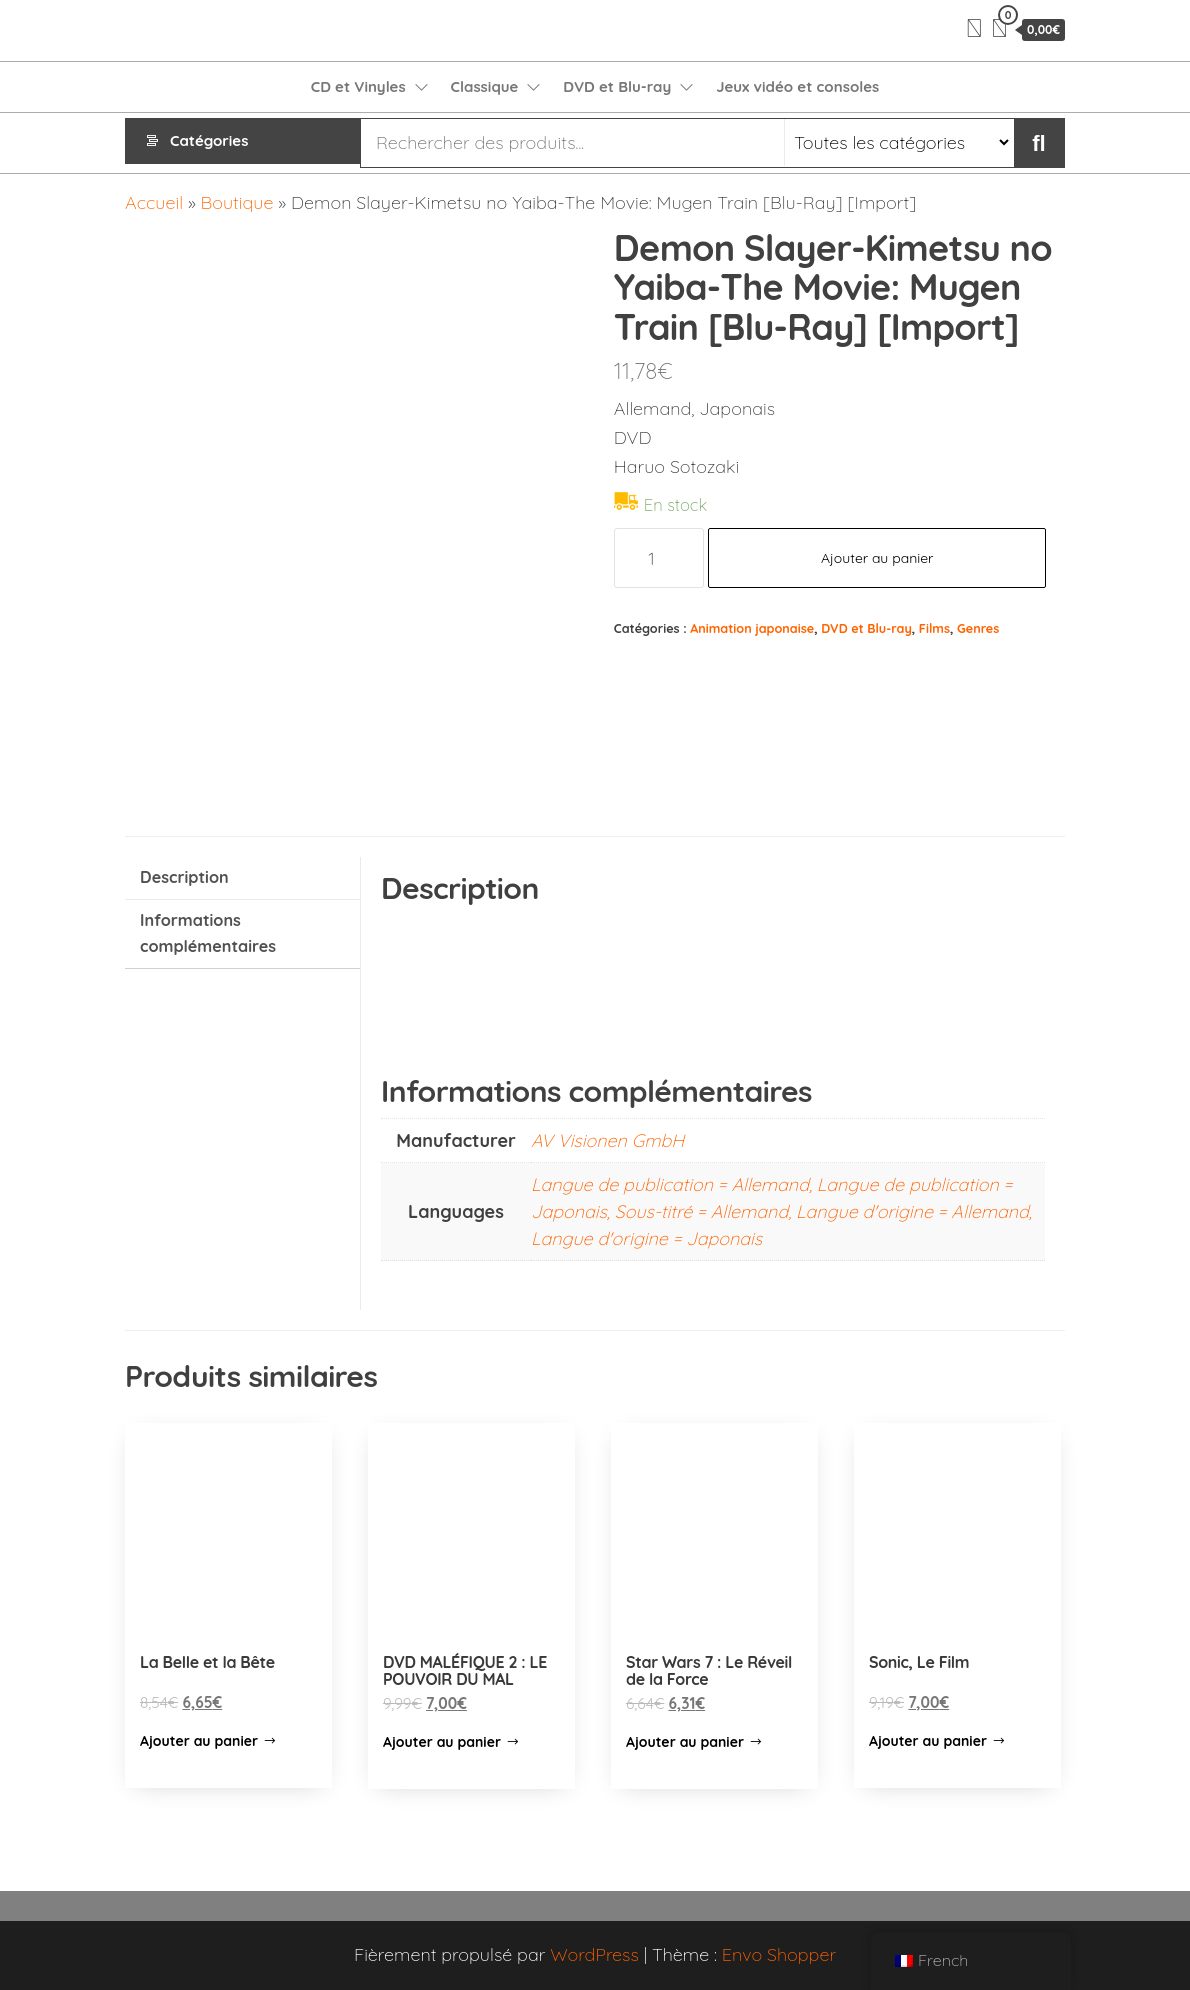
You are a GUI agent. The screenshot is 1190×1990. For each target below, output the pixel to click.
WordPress (594, 1954)
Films (934, 628)
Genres (978, 628)
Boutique (237, 202)
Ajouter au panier (877, 558)
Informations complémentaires (208, 933)
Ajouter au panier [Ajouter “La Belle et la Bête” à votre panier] (199, 1741)
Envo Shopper (779, 1954)
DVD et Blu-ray (617, 86)
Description (184, 877)
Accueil (154, 202)
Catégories (209, 142)
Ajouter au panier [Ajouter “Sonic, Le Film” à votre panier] (928, 1741)
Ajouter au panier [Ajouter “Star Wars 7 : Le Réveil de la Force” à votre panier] (685, 1742)
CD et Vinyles (358, 86)
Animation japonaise (752, 628)
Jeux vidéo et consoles (797, 86)
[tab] (242, 878)
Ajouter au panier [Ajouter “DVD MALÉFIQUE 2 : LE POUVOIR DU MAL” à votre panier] (442, 1742)
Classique (485, 86)
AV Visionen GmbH (607, 1140)
